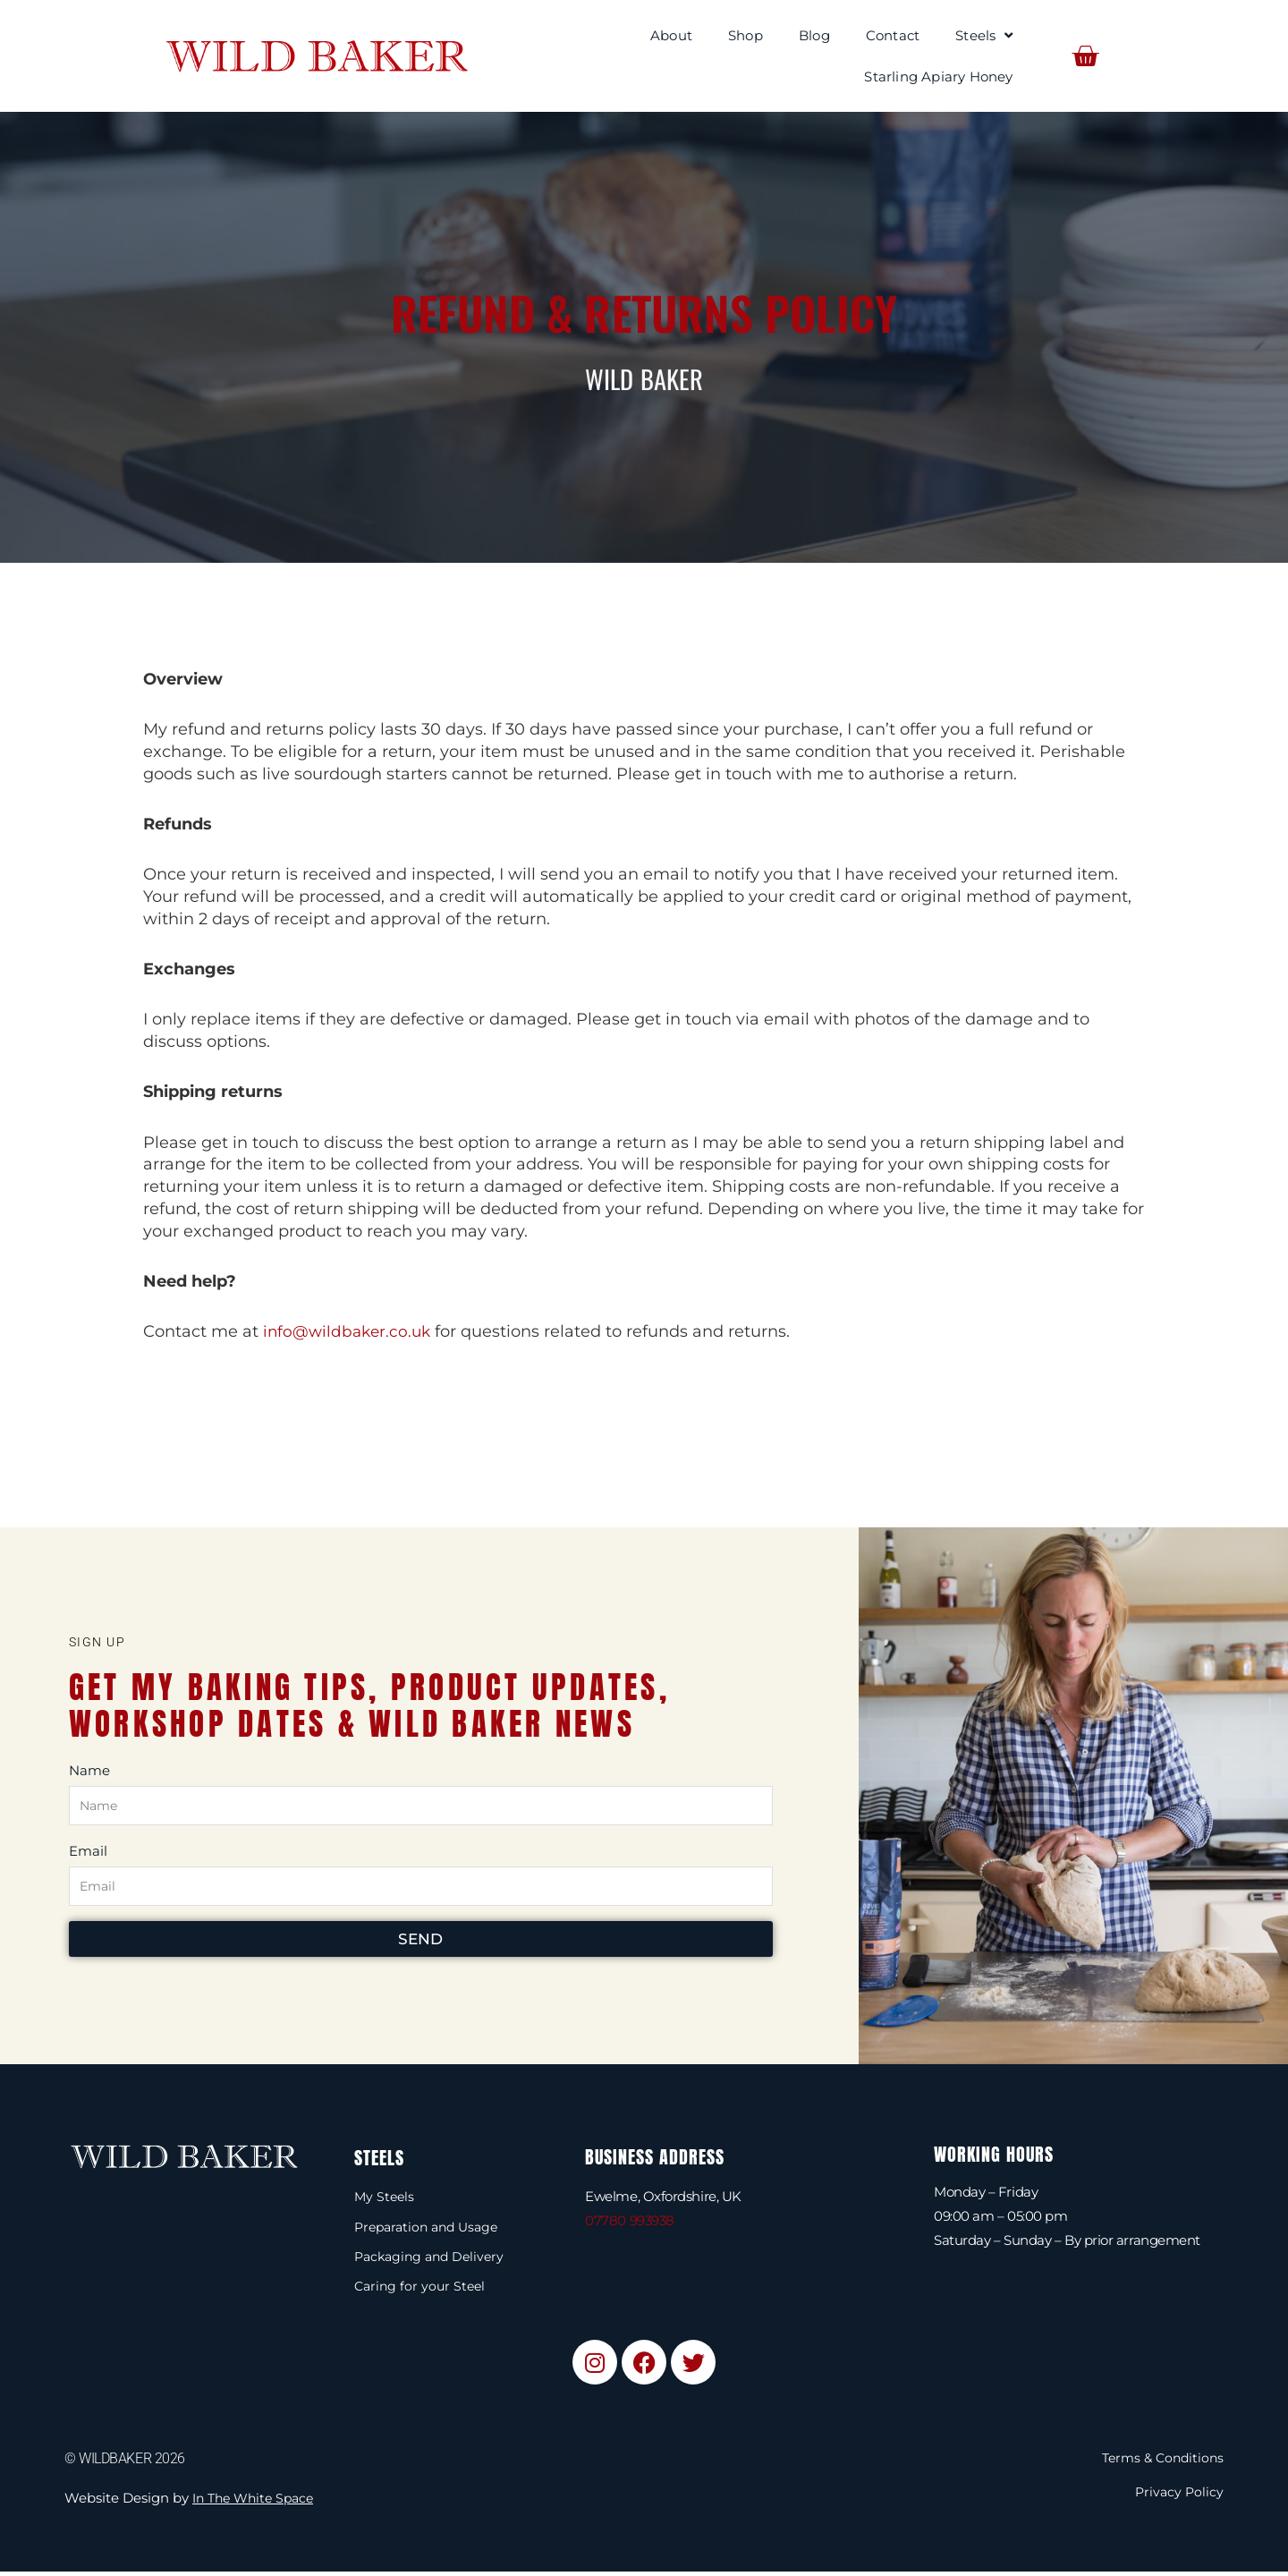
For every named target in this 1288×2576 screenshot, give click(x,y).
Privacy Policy (1178, 2495)
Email (88, 1850)
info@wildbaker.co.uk (350, 1331)
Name (89, 1769)
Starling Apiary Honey (938, 76)
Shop (745, 35)
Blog (814, 35)
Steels (984, 35)
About (671, 35)
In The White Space (257, 2502)
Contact (892, 35)
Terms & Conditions (1159, 2461)
